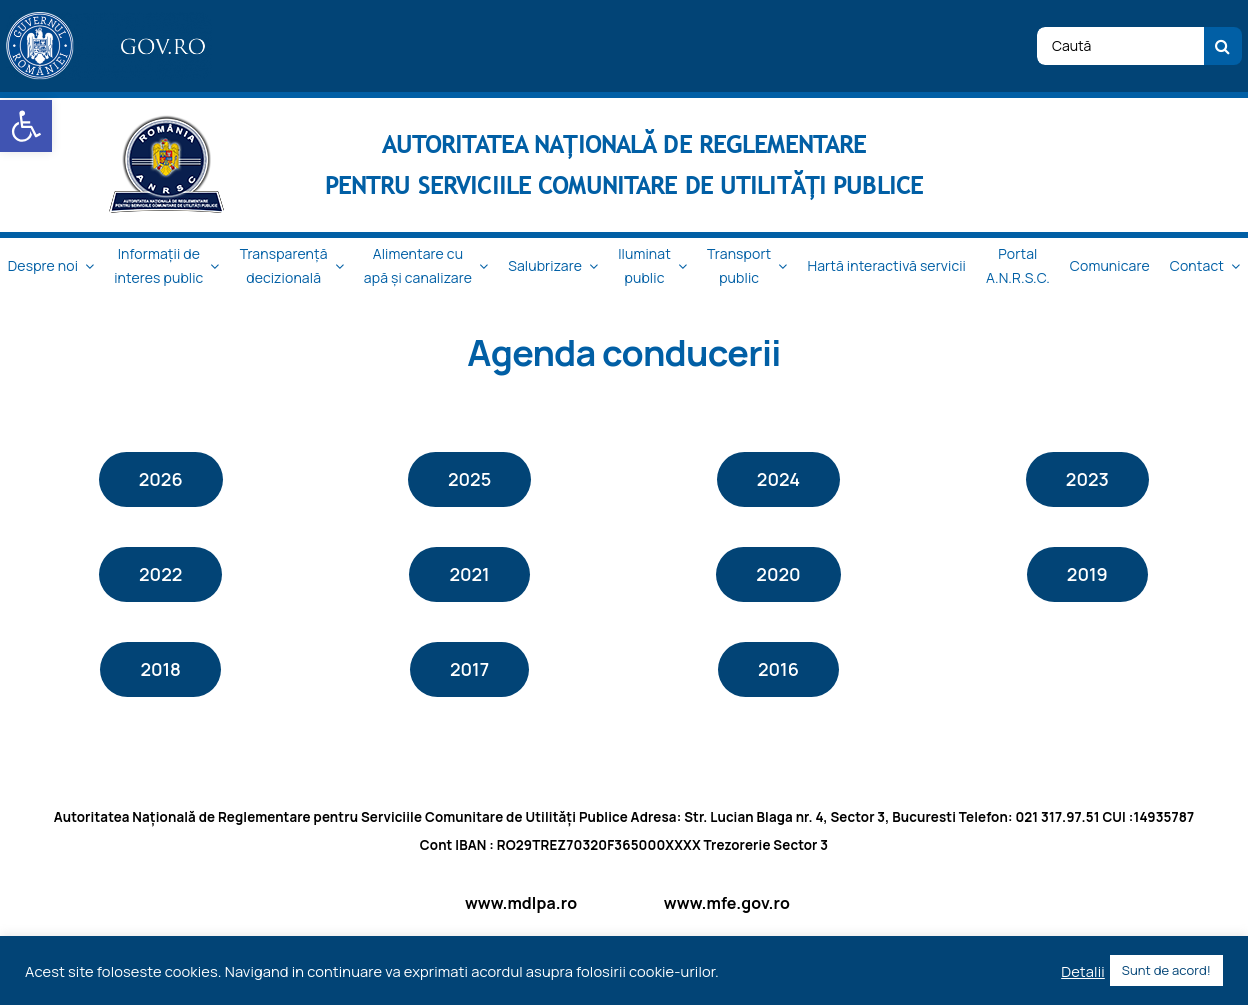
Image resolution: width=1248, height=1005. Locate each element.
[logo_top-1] (109, 20)
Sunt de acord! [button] (1166, 970)
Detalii (1083, 971)
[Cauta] (1223, 46)
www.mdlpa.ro (521, 903)
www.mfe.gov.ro (727, 903)
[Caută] (1120, 46)
